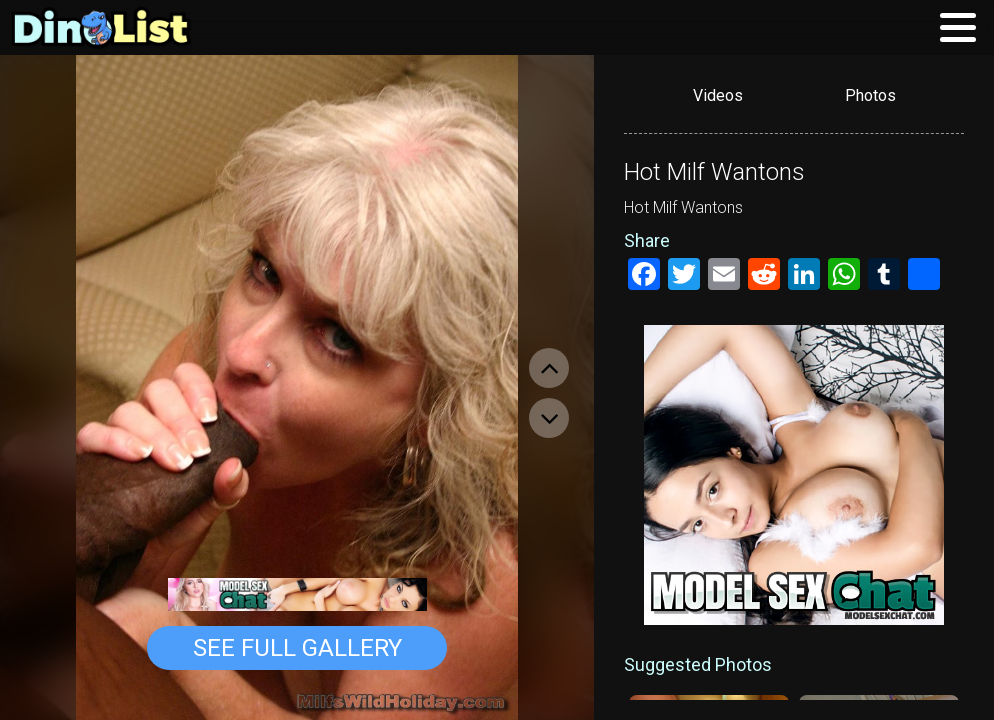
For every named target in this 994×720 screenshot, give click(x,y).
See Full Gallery (297, 648)
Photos (870, 95)
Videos (718, 95)
